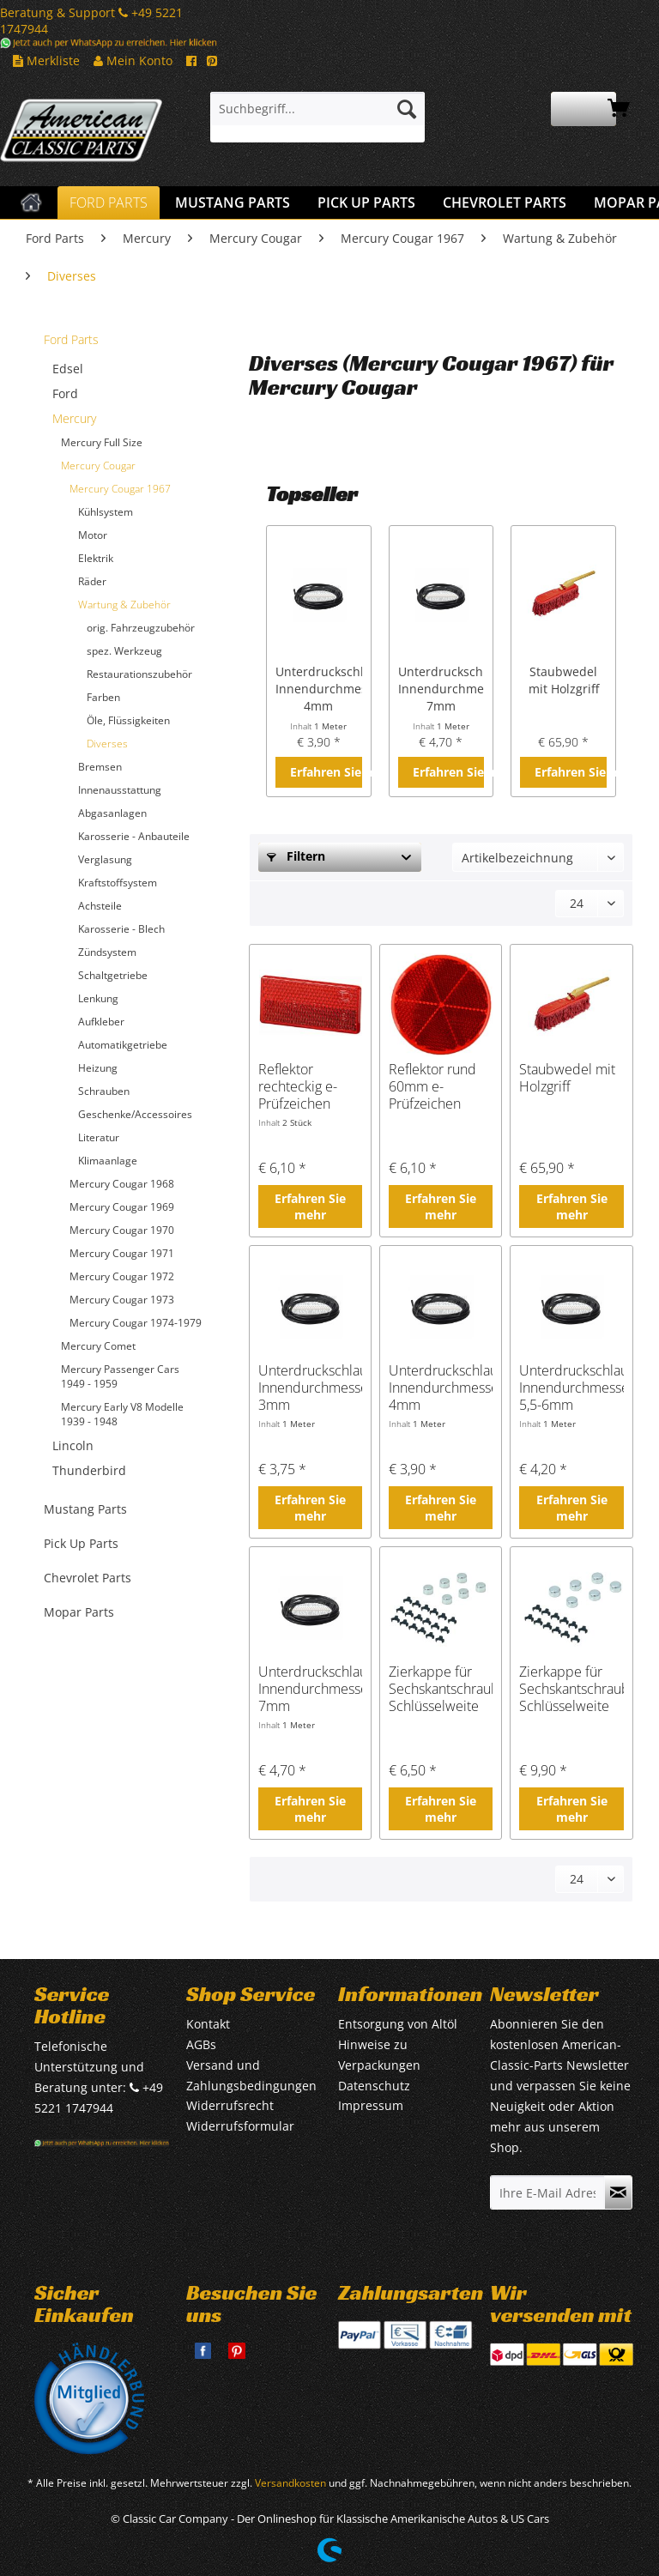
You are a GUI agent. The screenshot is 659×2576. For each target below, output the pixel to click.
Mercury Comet (98, 1346)
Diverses (107, 743)
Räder (92, 581)
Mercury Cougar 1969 (122, 1207)
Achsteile (100, 905)
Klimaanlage (107, 1160)
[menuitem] (317, 117)
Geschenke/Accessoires (135, 1114)
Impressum (370, 2105)
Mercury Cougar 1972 (122, 1276)
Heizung (98, 1068)
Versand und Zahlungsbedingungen (251, 2075)
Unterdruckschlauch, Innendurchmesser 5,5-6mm (571, 1387)
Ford (65, 393)
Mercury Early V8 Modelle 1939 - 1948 (122, 1414)
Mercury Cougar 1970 (122, 1230)
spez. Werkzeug (124, 651)
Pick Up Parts (81, 1543)
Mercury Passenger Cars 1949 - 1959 (120, 1376)
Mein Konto (133, 60)
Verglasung (105, 859)
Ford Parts (71, 339)
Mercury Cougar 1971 (122, 1253)
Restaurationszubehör (139, 674)
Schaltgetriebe (113, 975)
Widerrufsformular (240, 2126)
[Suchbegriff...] (317, 109)
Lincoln (73, 1445)
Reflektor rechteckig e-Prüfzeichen (297, 1086)
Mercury (74, 418)
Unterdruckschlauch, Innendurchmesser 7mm (441, 688)
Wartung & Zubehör (124, 604)
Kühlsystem (105, 512)
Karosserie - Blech (121, 929)
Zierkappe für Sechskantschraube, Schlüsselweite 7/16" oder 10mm (571, 1688)
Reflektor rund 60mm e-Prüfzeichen (432, 1086)
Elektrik (95, 558)
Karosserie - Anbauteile (134, 836)
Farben (103, 697)
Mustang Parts (85, 1509)
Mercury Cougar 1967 (120, 488)
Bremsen (100, 766)
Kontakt (208, 2024)
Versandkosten (290, 2483)
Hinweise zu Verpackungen (379, 2054)
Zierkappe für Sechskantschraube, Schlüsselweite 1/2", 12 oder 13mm (441, 1688)
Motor (92, 535)
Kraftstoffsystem (117, 882)
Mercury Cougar (98, 465)
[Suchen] (407, 109)
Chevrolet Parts (87, 1577)
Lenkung (98, 998)
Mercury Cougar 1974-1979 (136, 1322)
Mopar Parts (79, 1612)
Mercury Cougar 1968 (122, 1183)
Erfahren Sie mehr (326, 772)
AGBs (201, 2044)
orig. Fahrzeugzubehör (141, 627)
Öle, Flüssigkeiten (128, 720)
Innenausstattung (119, 790)
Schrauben (104, 1091)
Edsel (67, 368)
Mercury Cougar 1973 (122, 1299)
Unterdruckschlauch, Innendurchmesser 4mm (318, 688)
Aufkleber (101, 1021)
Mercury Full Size (101, 442)
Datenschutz (374, 2085)
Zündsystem (107, 952)
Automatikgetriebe (122, 1044)
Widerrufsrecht (230, 2105)
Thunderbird (89, 1470)
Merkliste (46, 60)
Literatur (98, 1137)
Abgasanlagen (112, 813)
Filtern (296, 856)
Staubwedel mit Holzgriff (564, 680)
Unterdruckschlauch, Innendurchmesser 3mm (310, 1387)
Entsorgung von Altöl (397, 2024)
